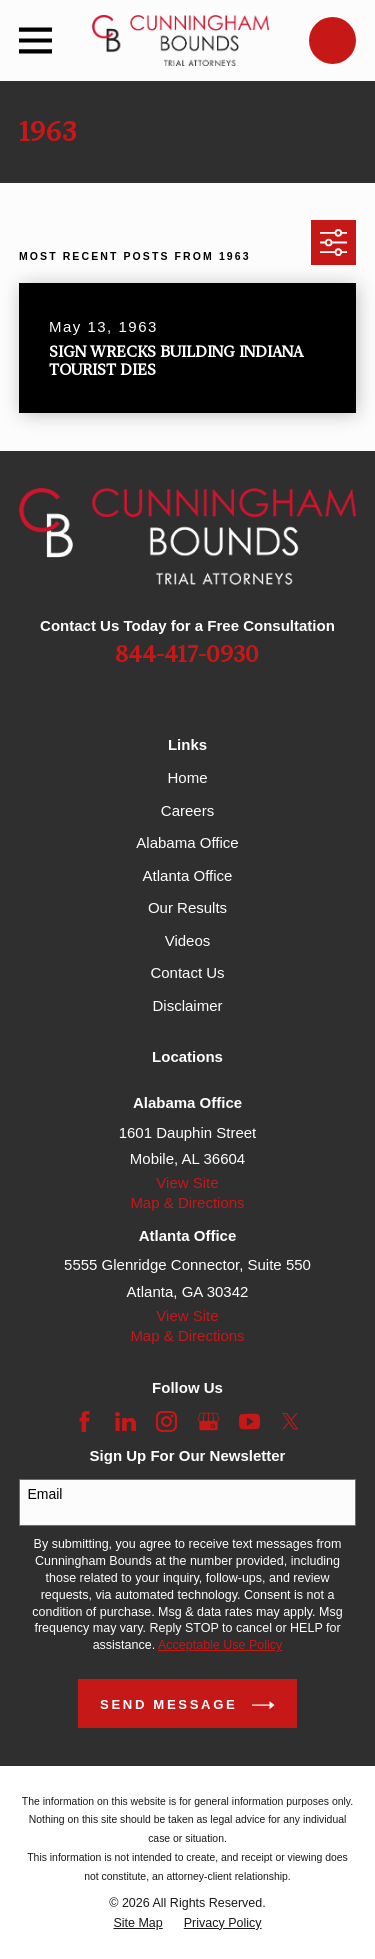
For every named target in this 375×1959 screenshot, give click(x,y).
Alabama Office (187, 842)
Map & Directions (187, 1202)
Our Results (187, 907)
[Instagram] (166, 1421)
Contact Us (187, 972)
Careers (187, 810)
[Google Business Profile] (208, 1421)
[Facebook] (84, 1421)
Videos (188, 940)
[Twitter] (290, 1421)
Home (187, 777)
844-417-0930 (187, 655)
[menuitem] (137, 1923)
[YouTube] (249, 1421)
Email (44, 1494)
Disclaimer (187, 1005)
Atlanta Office (188, 875)
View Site (187, 1182)
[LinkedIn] (125, 1421)
